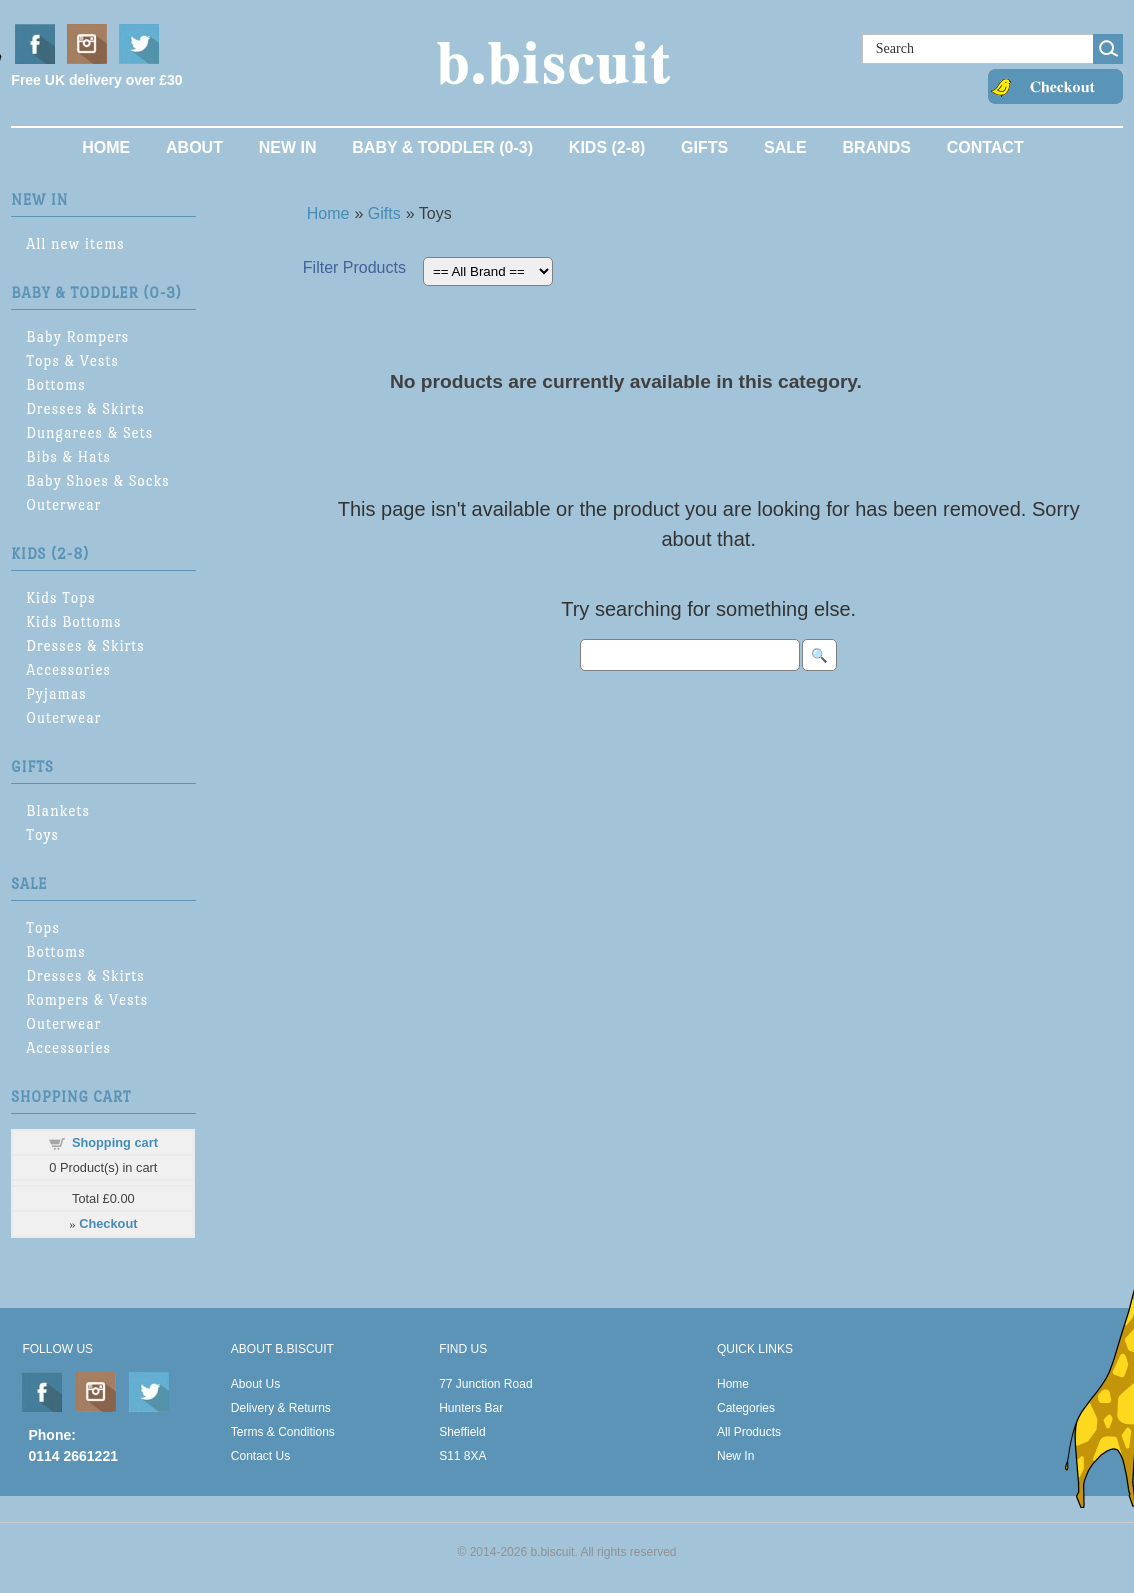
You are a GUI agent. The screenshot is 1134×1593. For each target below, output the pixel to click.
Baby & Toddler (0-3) (442, 147)
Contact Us (260, 1456)
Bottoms (55, 384)
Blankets (58, 810)
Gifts (704, 147)
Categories (746, 1408)
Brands (876, 147)
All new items (75, 243)
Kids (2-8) (607, 147)
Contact (985, 147)
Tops (43, 927)
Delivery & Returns (281, 1408)
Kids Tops (60, 597)
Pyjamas (56, 693)
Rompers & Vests (87, 999)
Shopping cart (115, 1142)
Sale (785, 147)
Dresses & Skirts (85, 408)
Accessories (68, 669)
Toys (42, 834)
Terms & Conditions (283, 1432)
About (194, 147)
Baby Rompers (77, 336)
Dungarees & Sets (89, 432)
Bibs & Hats (68, 456)
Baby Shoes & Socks (97, 480)
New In (288, 147)
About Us (255, 1384)
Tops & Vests (72, 360)
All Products (749, 1432)
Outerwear (63, 504)
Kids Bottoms (73, 621)
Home (106, 147)
